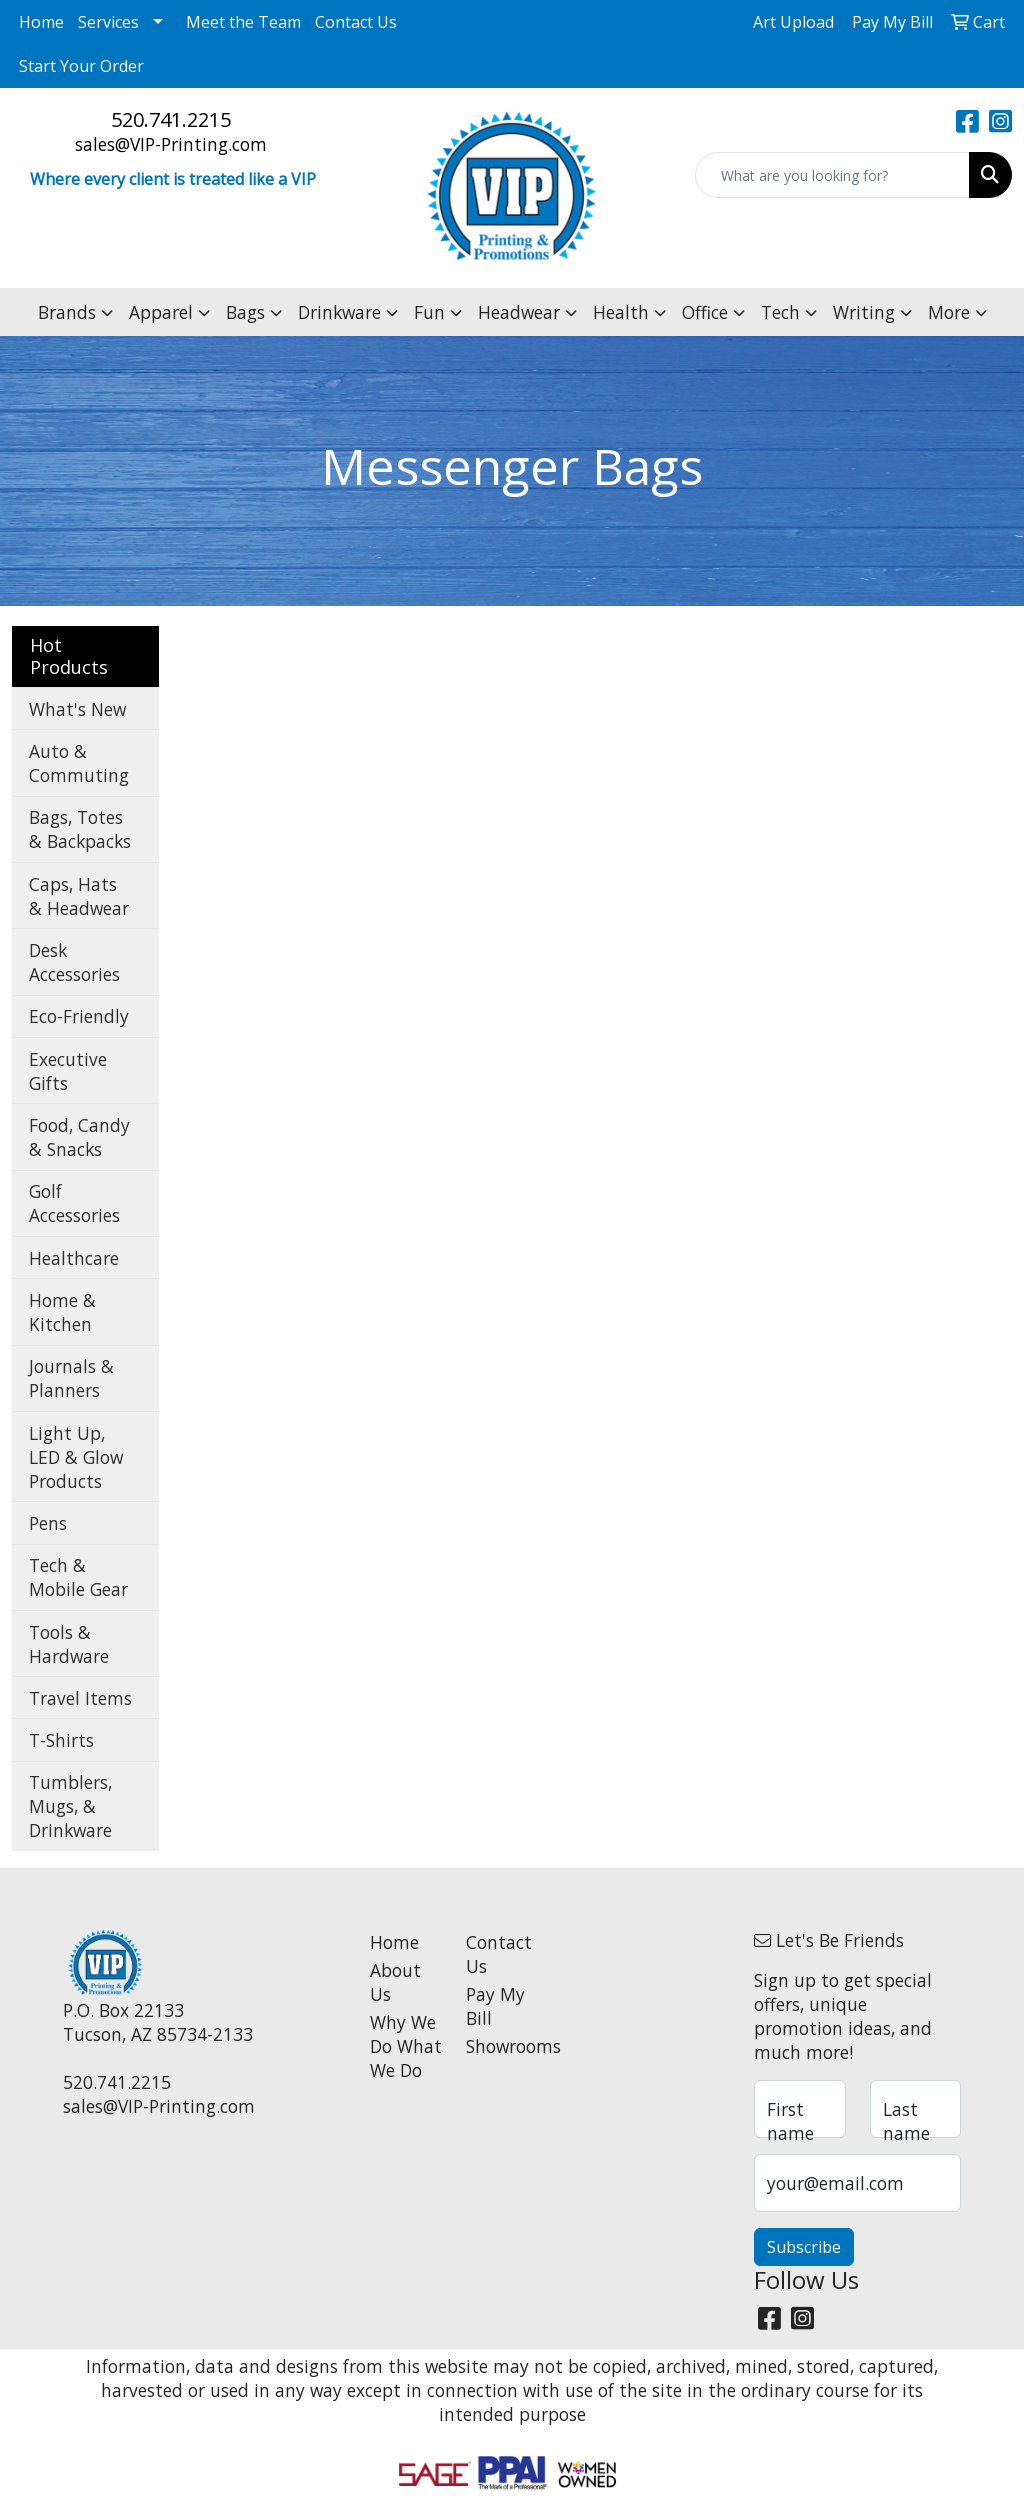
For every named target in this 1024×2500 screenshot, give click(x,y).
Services (108, 22)
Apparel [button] (161, 312)
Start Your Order (81, 66)
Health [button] (621, 312)
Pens (48, 1523)
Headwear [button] (519, 312)
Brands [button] (67, 312)
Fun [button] (429, 312)
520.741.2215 (171, 119)
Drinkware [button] (339, 312)
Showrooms (502, 2046)
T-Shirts (61, 1740)
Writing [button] (864, 312)
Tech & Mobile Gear (78, 1577)
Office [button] (705, 312)
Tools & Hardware (69, 1644)
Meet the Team (243, 22)
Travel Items (80, 1698)
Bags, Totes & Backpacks (80, 829)
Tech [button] (780, 312)
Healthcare (74, 1258)
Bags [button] (245, 312)
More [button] (949, 312)
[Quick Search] (832, 175)
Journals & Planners (71, 1378)
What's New (77, 709)
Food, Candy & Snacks (79, 1137)
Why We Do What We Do (406, 2046)
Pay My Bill (495, 2006)
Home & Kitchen (62, 1312)
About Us (395, 1982)
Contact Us (356, 22)
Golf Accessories (74, 1203)
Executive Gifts (68, 1071)
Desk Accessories (74, 962)
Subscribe (804, 2247)
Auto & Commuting (79, 763)
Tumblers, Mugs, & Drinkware (70, 1806)
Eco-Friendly (79, 1016)
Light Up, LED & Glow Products (76, 1457)
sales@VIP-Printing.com (171, 144)
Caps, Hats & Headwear (79, 896)
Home (41, 22)
